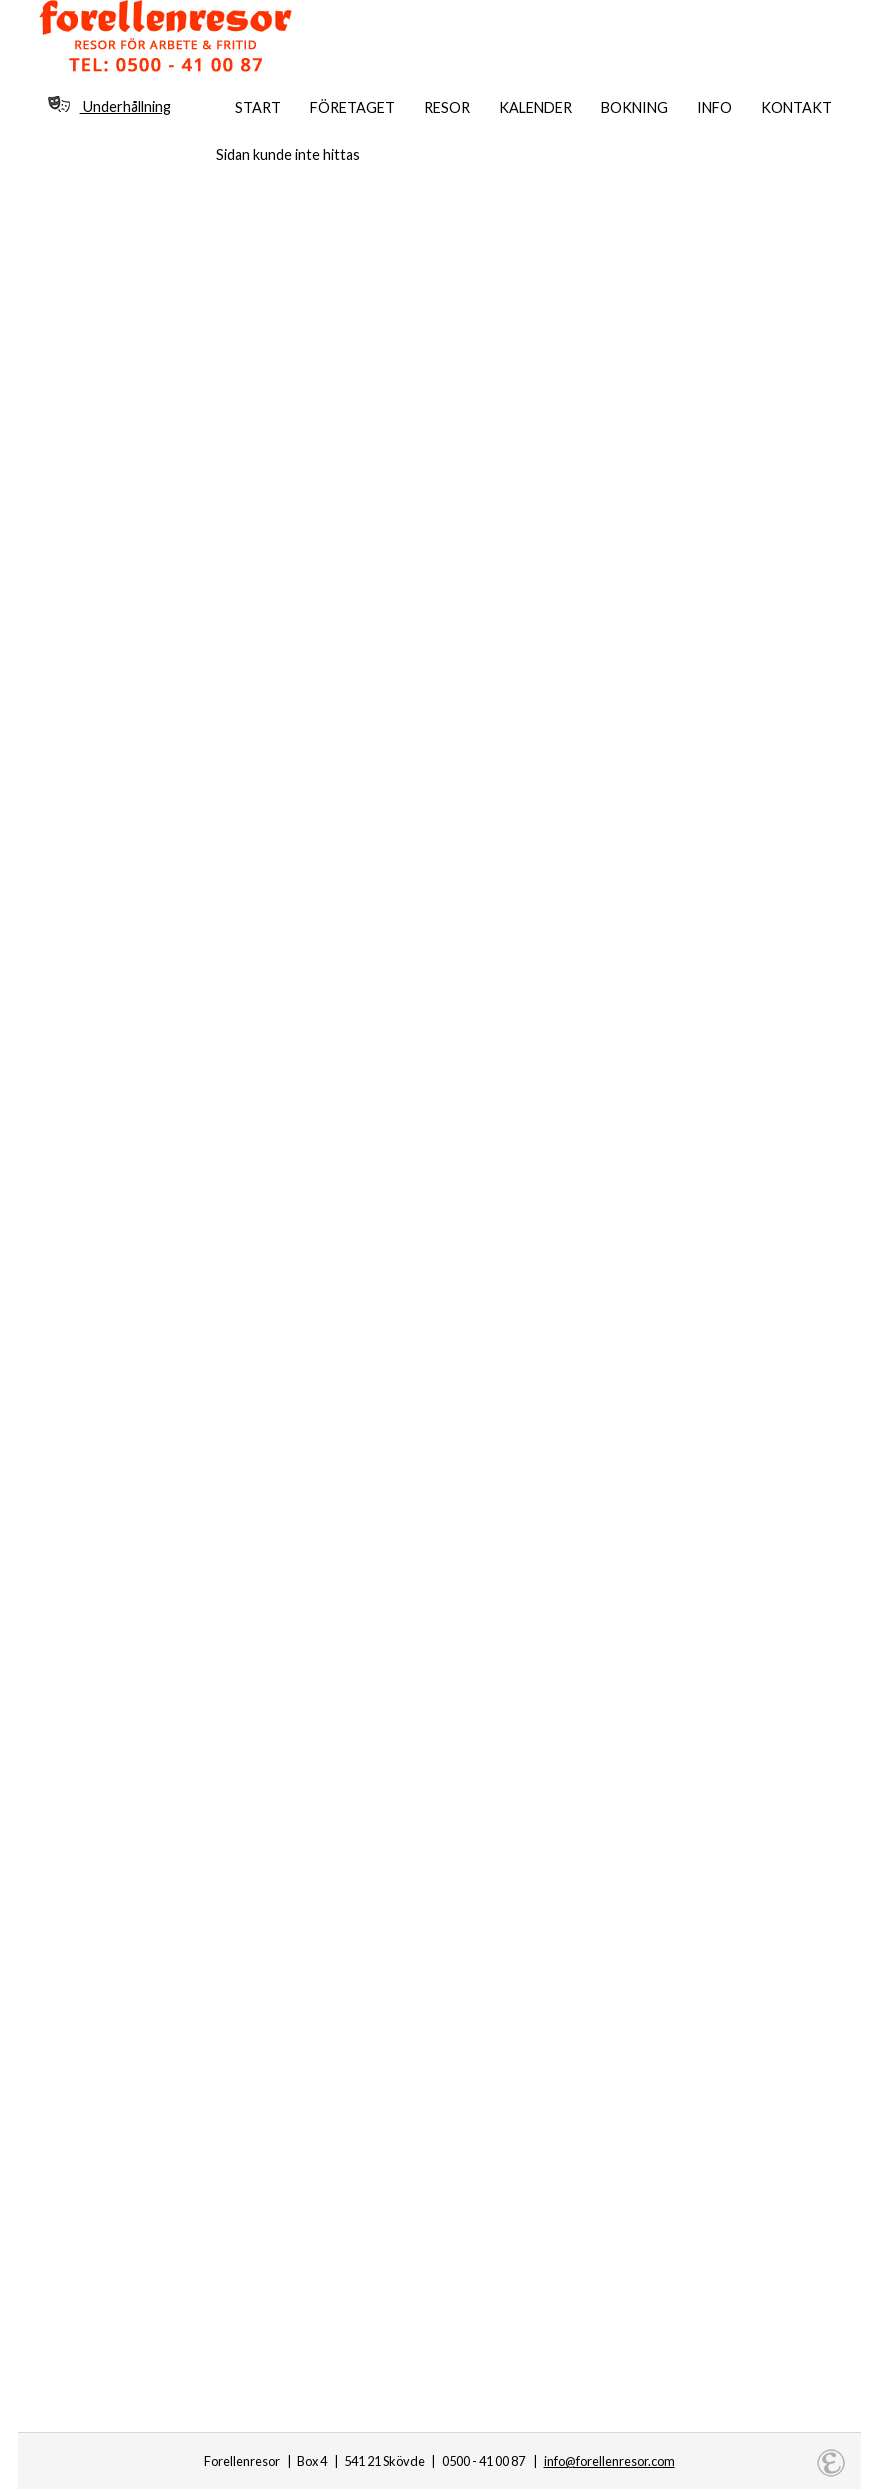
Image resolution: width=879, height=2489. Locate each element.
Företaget (352, 107)
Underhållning (109, 105)
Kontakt (796, 107)
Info (714, 107)
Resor (447, 107)
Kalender (535, 107)
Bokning (634, 107)
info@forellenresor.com (609, 2461)
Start (258, 107)
